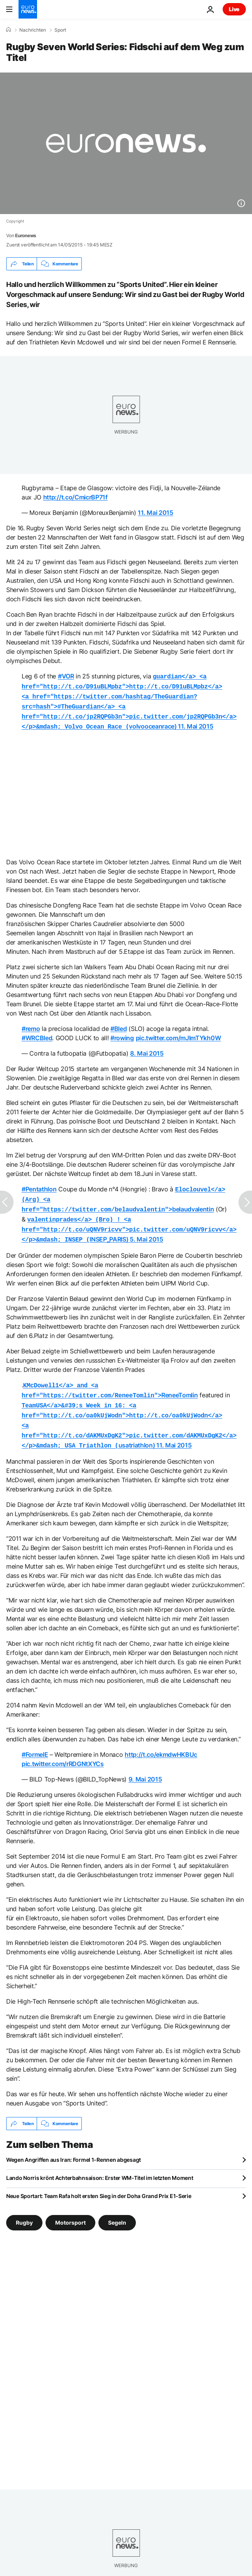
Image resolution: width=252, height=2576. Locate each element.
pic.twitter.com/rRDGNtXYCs (63, 1749)
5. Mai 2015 (146, 1231)
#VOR (66, 676)
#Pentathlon (39, 1184)
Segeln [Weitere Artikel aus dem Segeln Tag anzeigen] (117, 2208)
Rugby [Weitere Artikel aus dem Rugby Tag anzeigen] (24, 2208)
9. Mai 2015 (145, 1764)
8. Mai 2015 (146, 1049)
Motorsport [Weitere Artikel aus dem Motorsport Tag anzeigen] (70, 2208)
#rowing (122, 1033)
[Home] (8, 29)
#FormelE (35, 1740)
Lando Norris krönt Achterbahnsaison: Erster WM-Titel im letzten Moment (99, 2163)
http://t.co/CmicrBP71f (75, 497)
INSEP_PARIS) (129, 1221)
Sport (60, 30)
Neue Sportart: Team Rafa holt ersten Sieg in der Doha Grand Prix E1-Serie (98, 2181)
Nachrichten (32, 30)
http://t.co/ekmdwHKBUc (161, 1740)
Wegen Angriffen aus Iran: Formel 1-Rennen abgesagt (73, 2145)
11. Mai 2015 (155, 512)
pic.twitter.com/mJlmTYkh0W (178, 1033)
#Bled (118, 1024)
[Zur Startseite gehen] (28, 9)
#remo (31, 1024)
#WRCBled (37, 1033)
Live (234, 9)
